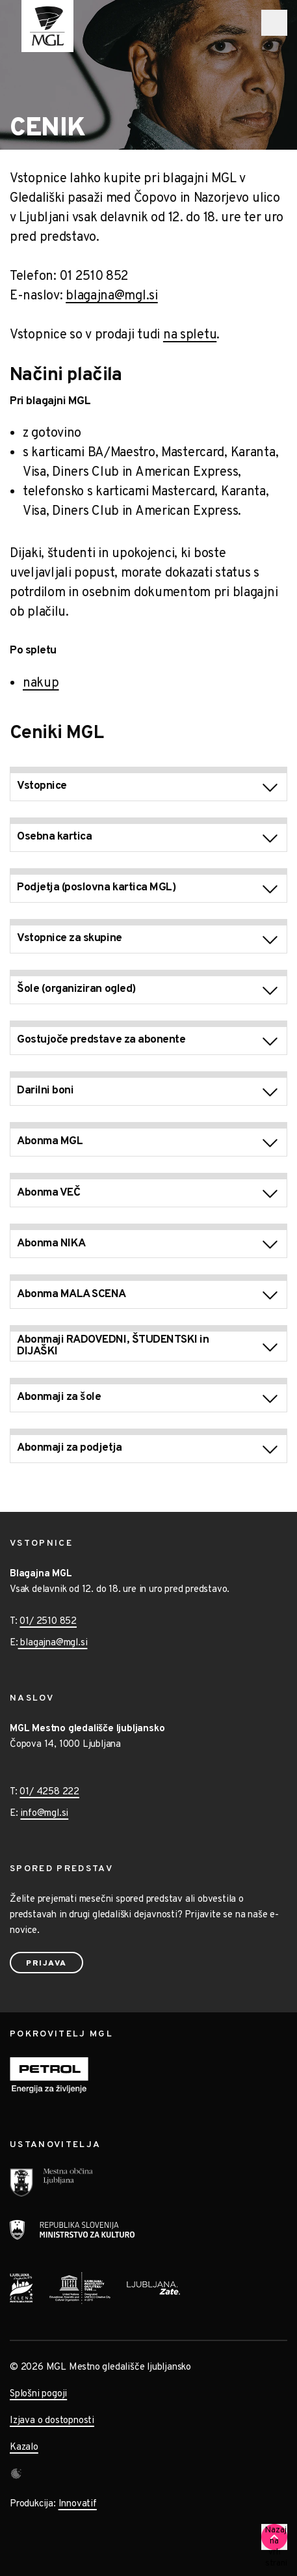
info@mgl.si (44, 1813)
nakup (41, 683)
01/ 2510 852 (48, 1621)
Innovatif (77, 2504)
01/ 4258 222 (49, 1792)
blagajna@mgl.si (112, 296)
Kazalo (24, 2447)
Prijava (46, 1963)
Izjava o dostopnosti (52, 2421)
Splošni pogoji (38, 2394)
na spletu (189, 335)
